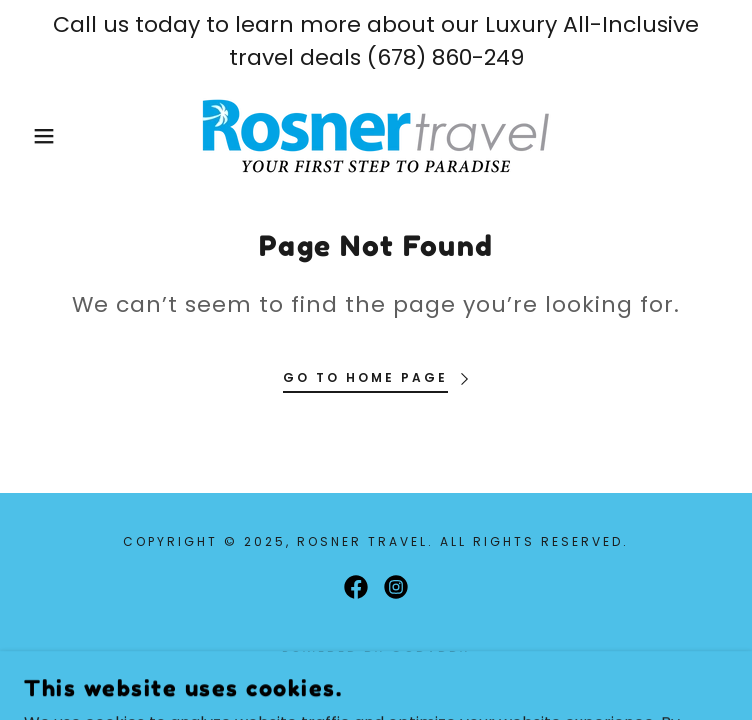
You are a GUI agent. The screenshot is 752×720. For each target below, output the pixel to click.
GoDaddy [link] (430, 655)
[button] (48, 136)
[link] (376, 135)
